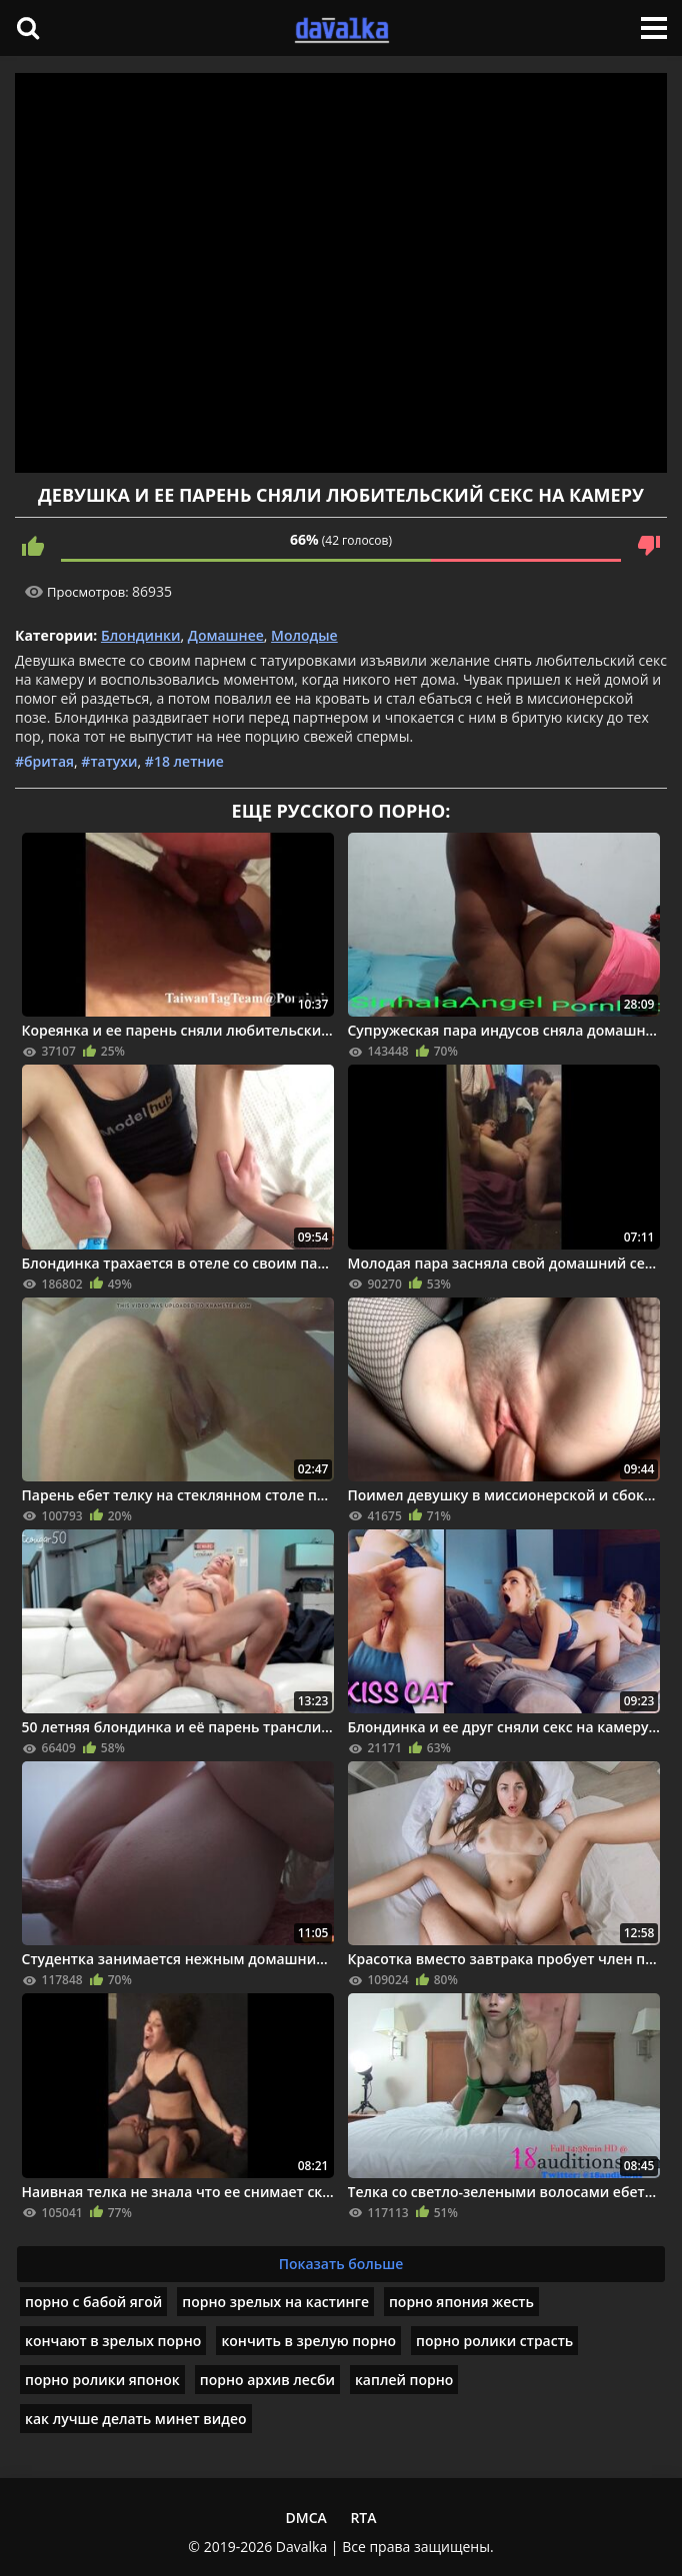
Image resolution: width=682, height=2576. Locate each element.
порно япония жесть (461, 2301)
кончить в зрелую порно (308, 2340)
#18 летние (184, 761)
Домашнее (226, 635)
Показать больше (341, 2263)
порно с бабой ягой (93, 2301)
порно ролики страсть (494, 2340)
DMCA (305, 2517)
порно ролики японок (102, 2379)
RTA (363, 2517)
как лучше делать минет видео (136, 2418)
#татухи (109, 761)
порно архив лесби (267, 2379)
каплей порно (404, 2379)
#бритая (44, 761)
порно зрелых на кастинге (275, 2301)
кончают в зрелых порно (113, 2340)
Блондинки (141, 635)
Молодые (304, 635)
